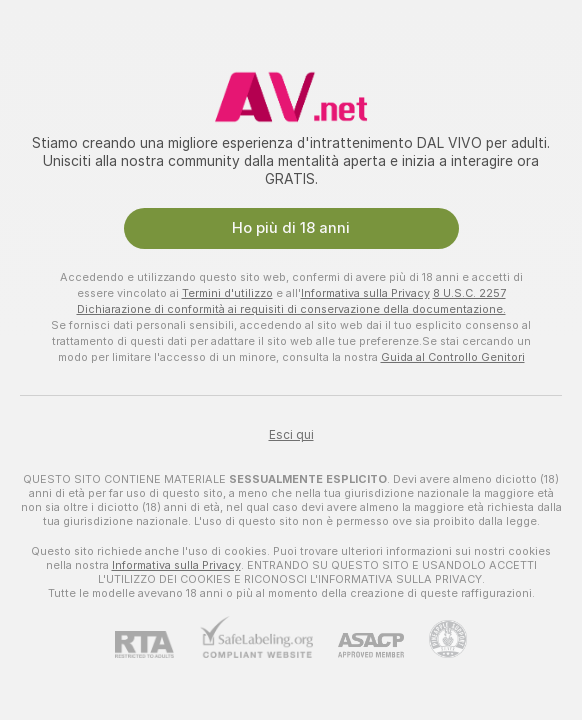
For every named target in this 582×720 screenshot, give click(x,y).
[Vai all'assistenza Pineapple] (435, 639)
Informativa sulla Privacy (365, 293)
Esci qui (291, 435)
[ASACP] (358, 645)
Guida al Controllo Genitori (453, 357)
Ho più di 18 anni (291, 228)
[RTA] (157, 644)
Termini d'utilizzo (227, 293)
